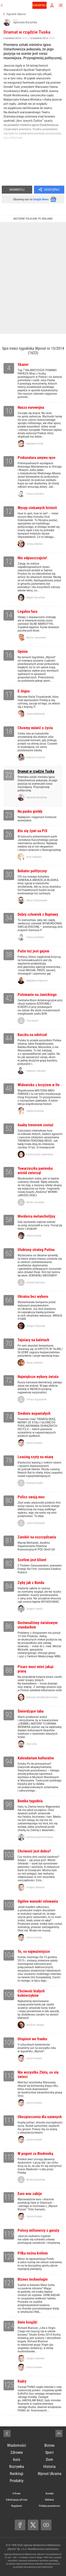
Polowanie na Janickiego (37, 994)
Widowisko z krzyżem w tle (39, 1084)
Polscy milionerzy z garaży (38, 2230)
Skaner (23, 364)
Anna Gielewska (34, 856)
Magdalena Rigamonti (37, 980)
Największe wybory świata (38, 1376)
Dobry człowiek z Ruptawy (38, 914)
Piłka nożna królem (33, 2252)
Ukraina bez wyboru (33, 1296)
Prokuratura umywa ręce (36, 457)
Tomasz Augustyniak (36, 1398)
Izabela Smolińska (35, 1110)
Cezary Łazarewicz (35, 493)
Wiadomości (16, 2445)
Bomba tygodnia (30, 1800)
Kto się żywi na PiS (32, 830)
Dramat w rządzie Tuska (36, 771)
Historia (49, 2466)
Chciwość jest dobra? (34, 1850)
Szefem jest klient (32, 1559)
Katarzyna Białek (34, 1482)
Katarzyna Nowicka (35, 756)
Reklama (49, 2499)
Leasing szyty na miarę (35, 1456)
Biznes (49, 2445)
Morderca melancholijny (36, 1216)
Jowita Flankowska (35, 1522)
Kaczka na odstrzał (32, 1034)
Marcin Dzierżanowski (36, 899)
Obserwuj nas (31, 198)
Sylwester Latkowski (36, 1070)
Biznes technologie (33, 2279)
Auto (16, 2459)
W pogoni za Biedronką (35, 2153)
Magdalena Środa (34, 443)
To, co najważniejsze (34, 1951)
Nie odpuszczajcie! (32, 557)
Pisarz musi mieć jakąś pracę (36, 1668)
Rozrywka (16, 2466)
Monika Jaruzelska (35, 1201)
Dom (49, 2459)
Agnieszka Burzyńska (36, 796)
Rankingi (16, 2473)
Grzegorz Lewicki (34, 1608)
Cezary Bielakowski (35, 713)
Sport (49, 2452)
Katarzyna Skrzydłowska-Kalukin (42, 1696)
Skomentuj (17, 189)
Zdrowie (16, 2452)
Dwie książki (27, 2322)
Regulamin (16, 2505)
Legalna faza (27, 611)
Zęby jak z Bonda (31, 1582)
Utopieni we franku (32, 2038)
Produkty (16, 2480)
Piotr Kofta (31, 1743)
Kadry (22, 2381)
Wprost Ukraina (49, 2473)
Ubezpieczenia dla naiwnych (40, 2116)
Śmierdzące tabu (31, 1711)
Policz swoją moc (31, 1496)
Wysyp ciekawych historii (37, 507)
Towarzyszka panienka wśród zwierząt (35, 1170)
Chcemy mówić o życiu (35, 727)
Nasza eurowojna (31, 407)
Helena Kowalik (33, 1235)
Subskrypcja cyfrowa (16, 2499)
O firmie (16, 2493)
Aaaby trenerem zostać (35, 1124)
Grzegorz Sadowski (35, 1886)
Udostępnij (51, 189)
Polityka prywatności (49, 2505)
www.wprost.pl (30, 2566)
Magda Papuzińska (35, 596)
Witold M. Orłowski (35, 2024)
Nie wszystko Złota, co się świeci (38, 2074)
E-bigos (24, 690)
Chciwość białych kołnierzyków (31, 1992)
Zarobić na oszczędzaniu (37, 1536)
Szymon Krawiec (34, 1442)
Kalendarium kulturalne (36, 1757)
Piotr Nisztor (32, 1020)
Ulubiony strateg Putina (36, 1249)
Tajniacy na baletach (33, 1339)
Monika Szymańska (35, 2179)
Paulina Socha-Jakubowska (39, 1153)
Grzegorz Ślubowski (35, 1325)
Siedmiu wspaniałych (34, 1413)
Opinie (23, 651)
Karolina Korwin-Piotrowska (39, 1836)
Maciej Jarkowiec (34, 1362)
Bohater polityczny (32, 870)
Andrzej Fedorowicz (35, 1281)
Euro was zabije (30, 2193)
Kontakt (50, 2493)
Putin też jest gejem (33, 950)
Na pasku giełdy (30, 811)
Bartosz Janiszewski (36, 637)
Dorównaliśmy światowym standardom (38, 1624)
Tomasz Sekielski (34, 543)
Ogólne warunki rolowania (38, 1901)
